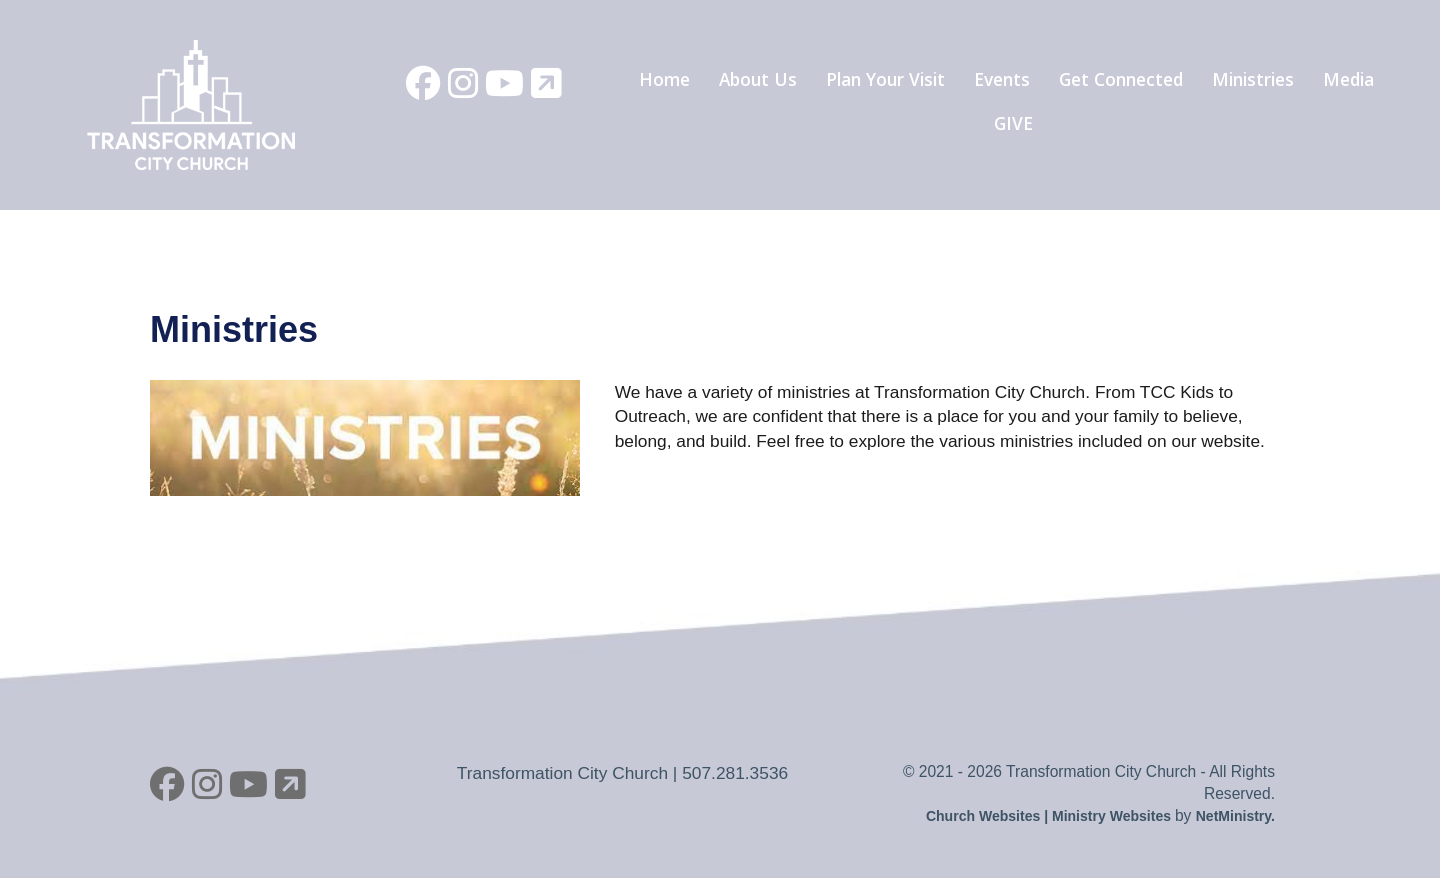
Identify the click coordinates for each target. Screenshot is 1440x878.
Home (664, 79)
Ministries (1253, 79)
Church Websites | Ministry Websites (1050, 816)
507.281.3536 (735, 773)
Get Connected (1121, 79)
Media (1348, 79)
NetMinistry (1233, 816)
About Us (758, 79)
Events (1002, 79)
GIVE (1013, 123)
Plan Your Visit (885, 79)
